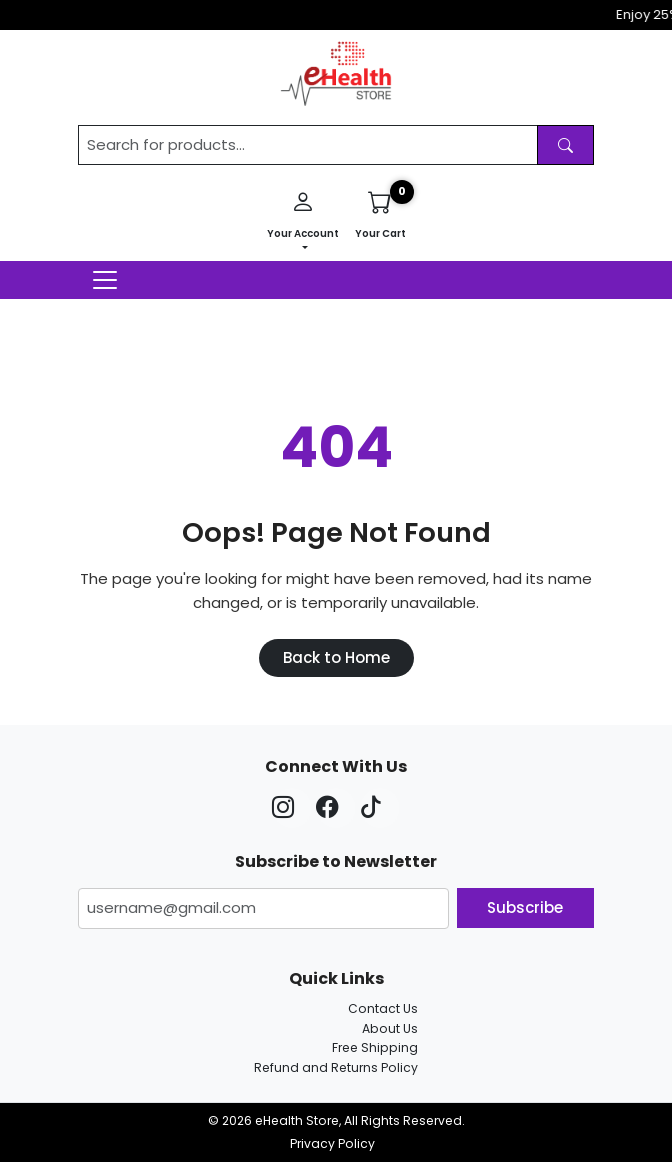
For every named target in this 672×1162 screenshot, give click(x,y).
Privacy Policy (332, 1143)
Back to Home (336, 657)
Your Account (303, 212)
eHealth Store (297, 1120)
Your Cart (380, 212)
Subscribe (525, 907)
